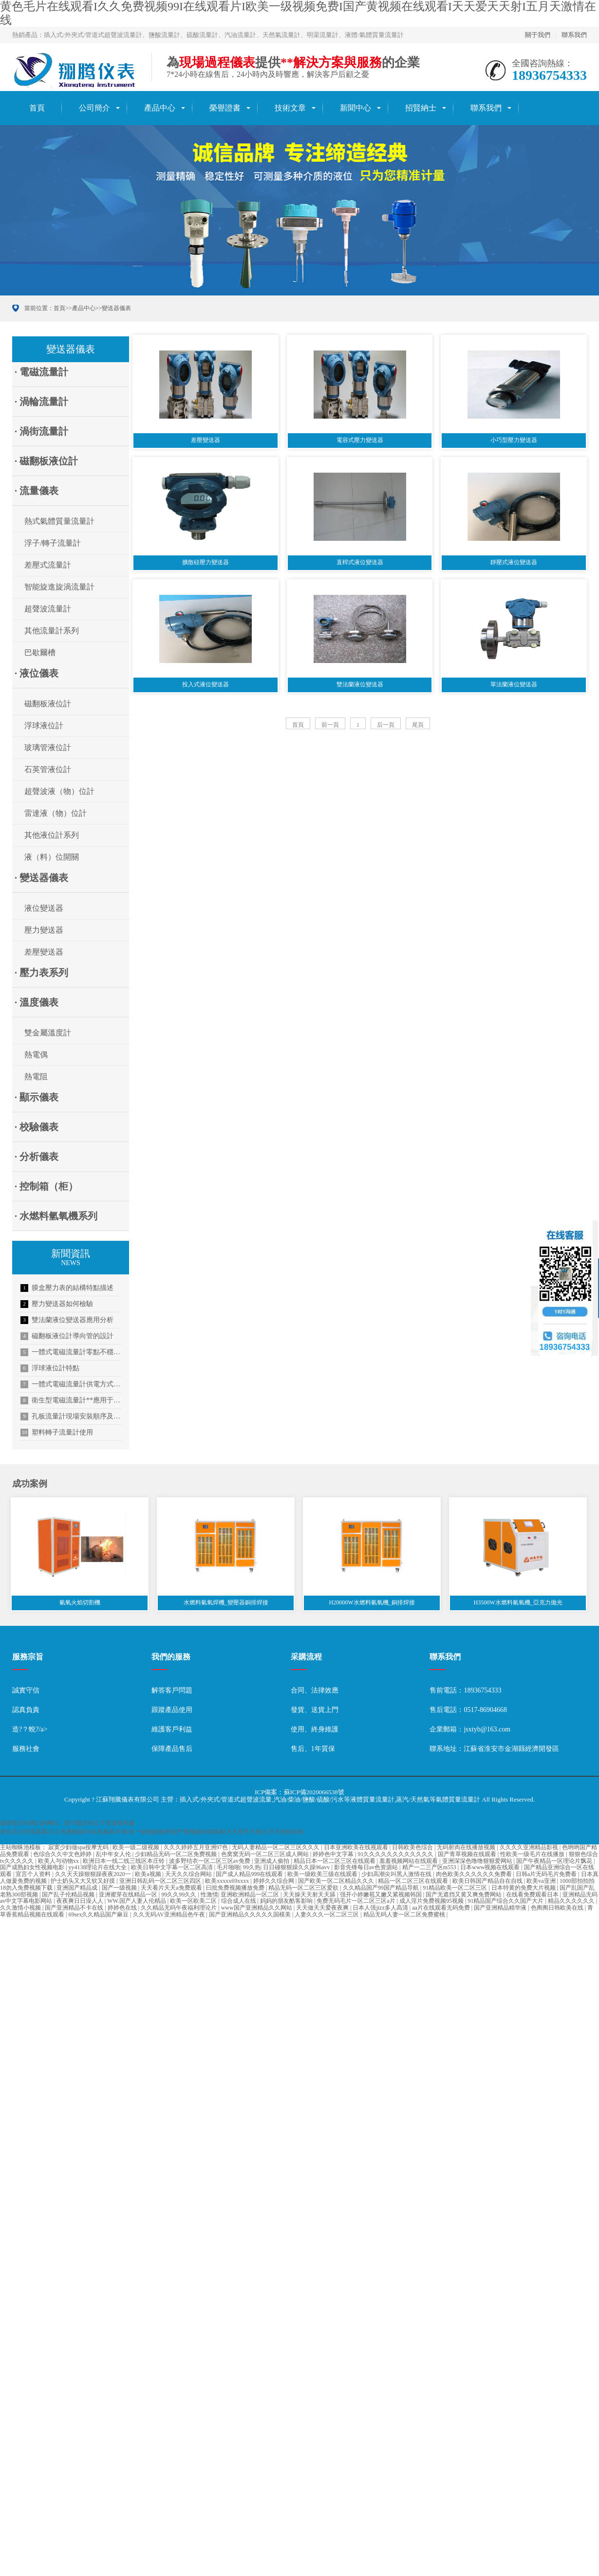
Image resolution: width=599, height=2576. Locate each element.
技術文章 (290, 108)
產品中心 (159, 108)
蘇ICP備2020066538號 (314, 1793)
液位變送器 (43, 908)
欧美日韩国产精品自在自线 (488, 1882)
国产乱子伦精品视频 (69, 1895)
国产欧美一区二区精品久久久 (336, 1882)
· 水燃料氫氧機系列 (56, 1216)
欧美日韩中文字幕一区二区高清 (172, 1868)
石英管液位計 (47, 769)
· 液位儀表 (36, 673)
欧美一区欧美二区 (194, 1902)
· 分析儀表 (36, 1156)
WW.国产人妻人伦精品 (137, 1902)
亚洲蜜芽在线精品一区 (129, 1895)
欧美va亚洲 (541, 1882)
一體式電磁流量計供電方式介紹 (71, 1384)
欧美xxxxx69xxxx (227, 1882)
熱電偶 (36, 1054)
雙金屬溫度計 (47, 1033)
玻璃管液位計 (47, 747)
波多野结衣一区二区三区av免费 (210, 1862)
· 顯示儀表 (36, 1097)
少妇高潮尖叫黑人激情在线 (397, 1875)
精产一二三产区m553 (430, 1868)
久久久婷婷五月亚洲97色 (196, 1848)
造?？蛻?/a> (29, 1730)
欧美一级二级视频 (136, 1848)
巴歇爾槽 (40, 652)
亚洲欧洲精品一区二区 (251, 1895)
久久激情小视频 (21, 1909)
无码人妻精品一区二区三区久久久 (276, 1848)
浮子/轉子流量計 (52, 543)
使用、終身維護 (314, 1730)
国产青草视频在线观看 (468, 1855)
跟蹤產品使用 (171, 1711)
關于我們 (537, 34)
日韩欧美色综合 (413, 1848)
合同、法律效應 (314, 1691)
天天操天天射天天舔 (310, 1895)
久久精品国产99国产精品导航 (381, 1889)
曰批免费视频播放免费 (236, 1889)
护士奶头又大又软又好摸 (83, 1882)
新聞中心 (355, 108)
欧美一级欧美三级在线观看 (323, 1875)
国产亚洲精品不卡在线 (75, 1909)
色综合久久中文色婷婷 (63, 1855)
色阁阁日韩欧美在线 (558, 1909)
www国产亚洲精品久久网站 (257, 1909)
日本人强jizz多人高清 (381, 1909)
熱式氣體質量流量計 (59, 521)
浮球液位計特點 (49, 1368)
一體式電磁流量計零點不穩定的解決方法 (71, 1352)
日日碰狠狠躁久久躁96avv (297, 1868)
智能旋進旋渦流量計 (59, 587)
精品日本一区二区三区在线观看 (335, 1862)
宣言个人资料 (34, 1875)
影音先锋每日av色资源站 (366, 1868)
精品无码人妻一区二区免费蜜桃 (405, 1916)
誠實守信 (25, 1691)
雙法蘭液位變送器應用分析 (66, 1320)
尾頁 (418, 729)
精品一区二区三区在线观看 (413, 1882)
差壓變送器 (43, 952)
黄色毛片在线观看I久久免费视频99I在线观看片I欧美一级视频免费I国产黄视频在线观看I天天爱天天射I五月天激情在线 (152, 1833)
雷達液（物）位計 (55, 813)
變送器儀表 (116, 308)
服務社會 (25, 1750)
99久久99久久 (179, 1895)
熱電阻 (36, 1076)
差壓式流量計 (47, 565)
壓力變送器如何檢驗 (56, 1304)
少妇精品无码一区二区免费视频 (176, 1855)
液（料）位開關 (51, 857)
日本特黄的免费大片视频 (524, 1889)
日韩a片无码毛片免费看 (547, 1875)
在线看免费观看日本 (533, 1895)
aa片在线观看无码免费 (441, 1909)
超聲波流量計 (47, 609)
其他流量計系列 (51, 630)
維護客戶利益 (171, 1730)
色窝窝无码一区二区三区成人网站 (265, 1855)
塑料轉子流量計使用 (56, 1432)
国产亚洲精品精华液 (501, 1909)
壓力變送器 (43, 930)
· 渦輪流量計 (41, 401)
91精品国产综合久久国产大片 (506, 1902)
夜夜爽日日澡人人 (80, 1902)
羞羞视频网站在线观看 (409, 1862)
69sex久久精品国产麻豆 (99, 1916)
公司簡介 (94, 108)
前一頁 (330, 729)
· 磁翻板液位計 (46, 461)
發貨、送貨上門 (314, 1711)
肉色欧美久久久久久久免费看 (474, 1875)
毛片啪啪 (228, 1868)
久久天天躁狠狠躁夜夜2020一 (93, 1875)
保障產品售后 (171, 1750)
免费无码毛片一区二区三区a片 (356, 1902)
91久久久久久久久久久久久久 (396, 1855)
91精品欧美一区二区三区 (455, 1889)
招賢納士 (420, 108)
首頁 (37, 108)
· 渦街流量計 (41, 431)
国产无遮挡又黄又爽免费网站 (464, 1895)
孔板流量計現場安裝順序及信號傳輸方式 (71, 1416)
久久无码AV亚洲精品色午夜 (169, 1916)
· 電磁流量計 (41, 372)
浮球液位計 (43, 725)
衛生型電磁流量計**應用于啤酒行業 (71, 1400)
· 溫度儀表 (36, 1002)
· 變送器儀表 (41, 877)
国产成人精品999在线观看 (250, 1875)
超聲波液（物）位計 (59, 791)
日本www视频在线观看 (490, 1868)
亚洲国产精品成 (77, 1889)
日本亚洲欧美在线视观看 (357, 1848)
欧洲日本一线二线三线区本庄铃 (124, 1862)
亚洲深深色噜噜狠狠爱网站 (478, 1862)
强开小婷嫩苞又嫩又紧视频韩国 (381, 1895)
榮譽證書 (225, 108)
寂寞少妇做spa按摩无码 (79, 1848)
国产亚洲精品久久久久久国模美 (250, 1916)
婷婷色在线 (123, 1909)
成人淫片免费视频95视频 (432, 1902)
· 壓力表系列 (41, 972)
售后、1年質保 (313, 1750)
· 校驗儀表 (36, 1127)
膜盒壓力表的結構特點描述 (66, 1288)
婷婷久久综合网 (274, 1882)
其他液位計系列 (51, 835)
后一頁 (385, 729)
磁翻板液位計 (47, 703)
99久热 (252, 1868)
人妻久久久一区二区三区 (327, 1916)
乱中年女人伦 (114, 1855)
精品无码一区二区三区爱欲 (304, 1889)
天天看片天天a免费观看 (172, 1889)
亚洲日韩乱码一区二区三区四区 (161, 1882)
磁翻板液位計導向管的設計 (66, 1336)
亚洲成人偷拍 (272, 1862)
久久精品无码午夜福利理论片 (179, 1909)
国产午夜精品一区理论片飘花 (555, 1862)
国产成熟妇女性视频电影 (33, 1868)
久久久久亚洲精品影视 (530, 1848)
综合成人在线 (239, 1902)
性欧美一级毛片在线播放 (533, 1855)
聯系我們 (574, 34)
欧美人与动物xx (59, 1862)
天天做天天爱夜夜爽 (323, 1909)
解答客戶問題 (171, 1691)
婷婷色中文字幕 (334, 1855)
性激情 (209, 1895)
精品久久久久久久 (572, 1902)
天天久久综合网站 (189, 1875)
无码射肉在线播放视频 (467, 1848)
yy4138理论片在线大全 (98, 1868)
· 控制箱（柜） (46, 1186)
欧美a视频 (148, 1875)
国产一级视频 (120, 1889)
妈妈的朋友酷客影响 (287, 1902)
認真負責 (25, 1711)
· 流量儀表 (36, 490)
